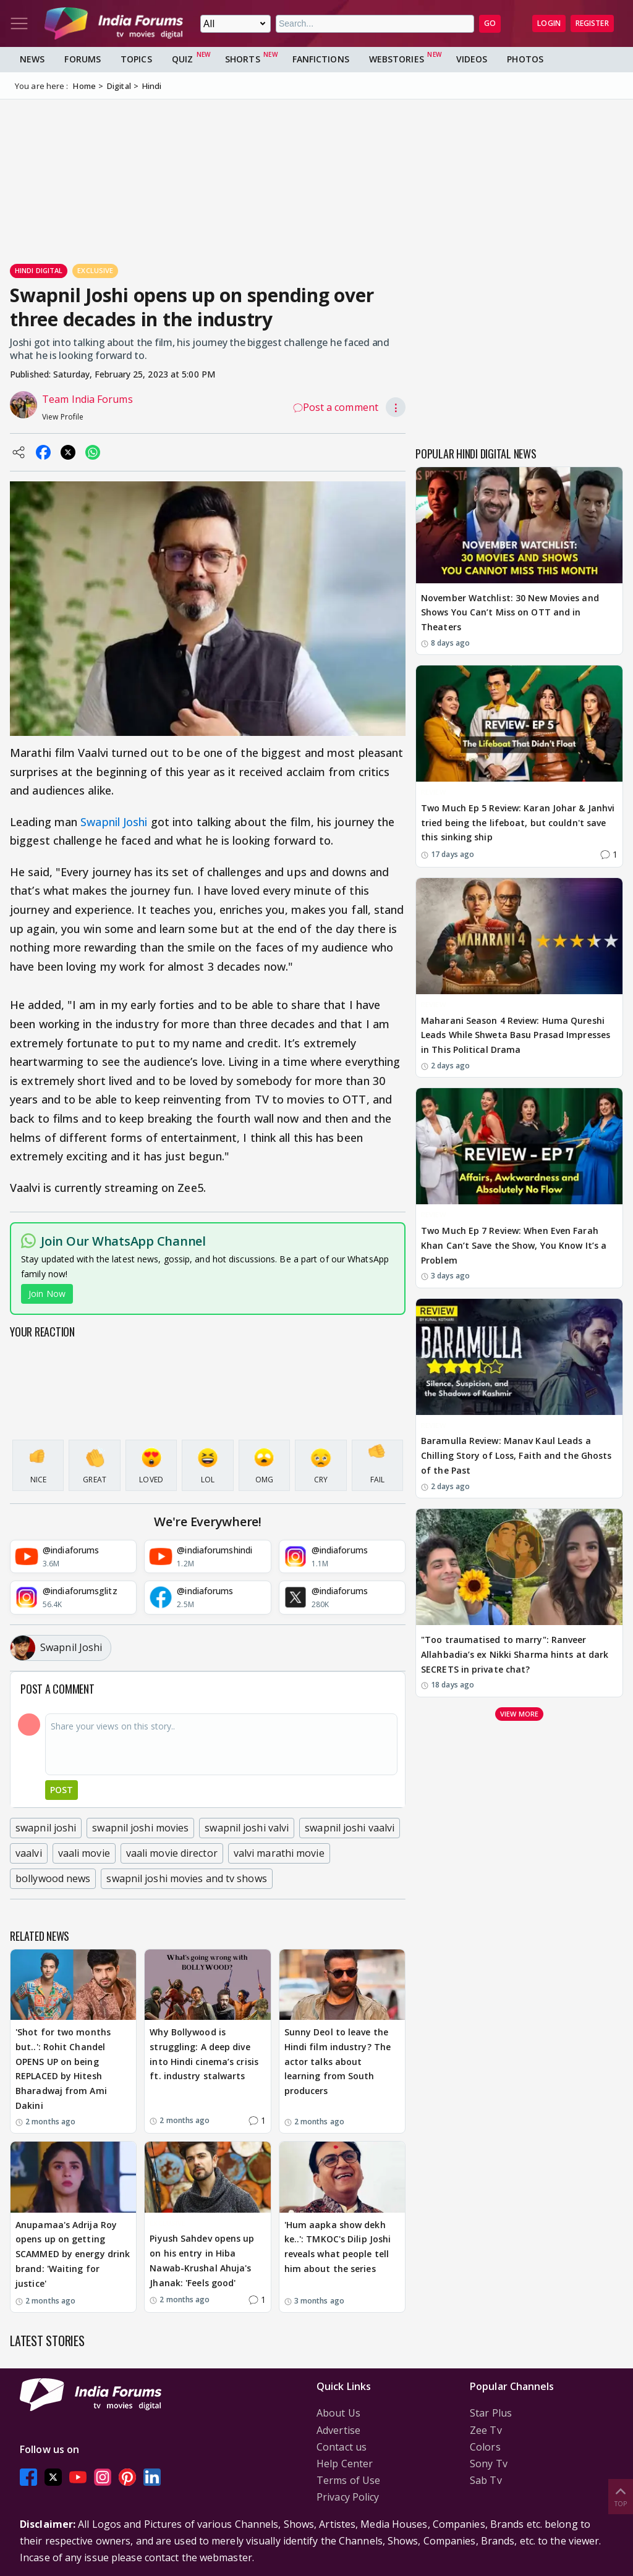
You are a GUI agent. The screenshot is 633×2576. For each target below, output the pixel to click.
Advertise (338, 2430)
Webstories (396, 59)
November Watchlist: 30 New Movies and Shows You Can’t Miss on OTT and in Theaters (510, 612)
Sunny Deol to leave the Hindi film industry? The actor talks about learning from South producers (337, 2061)
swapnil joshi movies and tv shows (186, 1878)
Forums (82, 59)
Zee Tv (486, 2430)
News (32, 59)
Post (61, 1790)
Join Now (47, 1293)
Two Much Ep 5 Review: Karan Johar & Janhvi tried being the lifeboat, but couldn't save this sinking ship (517, 822)
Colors (485, 2447)
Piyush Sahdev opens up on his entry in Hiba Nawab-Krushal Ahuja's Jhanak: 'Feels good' (202, 2260)
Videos (472, 59)
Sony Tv (489, 2463)
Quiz (182, 59)
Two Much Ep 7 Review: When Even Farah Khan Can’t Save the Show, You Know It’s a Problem (513, 1245)
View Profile (62, 417)
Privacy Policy (347, 2497)
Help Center (344, 2463)
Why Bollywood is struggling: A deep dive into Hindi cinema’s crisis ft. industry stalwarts (204, 2054)
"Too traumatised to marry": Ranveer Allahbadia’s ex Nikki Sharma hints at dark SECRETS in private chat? (514, 1654)
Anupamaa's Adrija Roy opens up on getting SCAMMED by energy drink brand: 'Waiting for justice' (72, 2254)
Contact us (341, 2447)
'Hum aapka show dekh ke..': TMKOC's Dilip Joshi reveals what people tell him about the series (337, 2246)
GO (490, 23)
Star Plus (491, 2413)
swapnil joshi (45, 1828)
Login (549, 23)
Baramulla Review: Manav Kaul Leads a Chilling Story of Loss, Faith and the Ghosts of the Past (516, 1455)
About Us (338, 2413)
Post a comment (335, 407)
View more (519, 1713)
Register (592, 23)
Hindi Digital (38, 270)
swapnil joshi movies (140, 1828)
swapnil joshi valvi (247, 1828)
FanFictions (320, 59)
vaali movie (84, 1853)
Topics (136, 59)
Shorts (242, 59)
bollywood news (52, 1878)
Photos (525, 59)
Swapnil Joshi (113, 821)
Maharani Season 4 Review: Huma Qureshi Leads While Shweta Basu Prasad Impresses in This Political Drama (515, 1035)
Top (620, 2496)
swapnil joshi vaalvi (349, 1828)
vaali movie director (172, 1853)
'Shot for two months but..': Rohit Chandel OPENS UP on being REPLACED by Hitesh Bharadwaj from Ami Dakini (63, 2068)
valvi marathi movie (279, 1853)
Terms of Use (348, 2480)
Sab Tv (486, 2480)
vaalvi (28, 1853)
